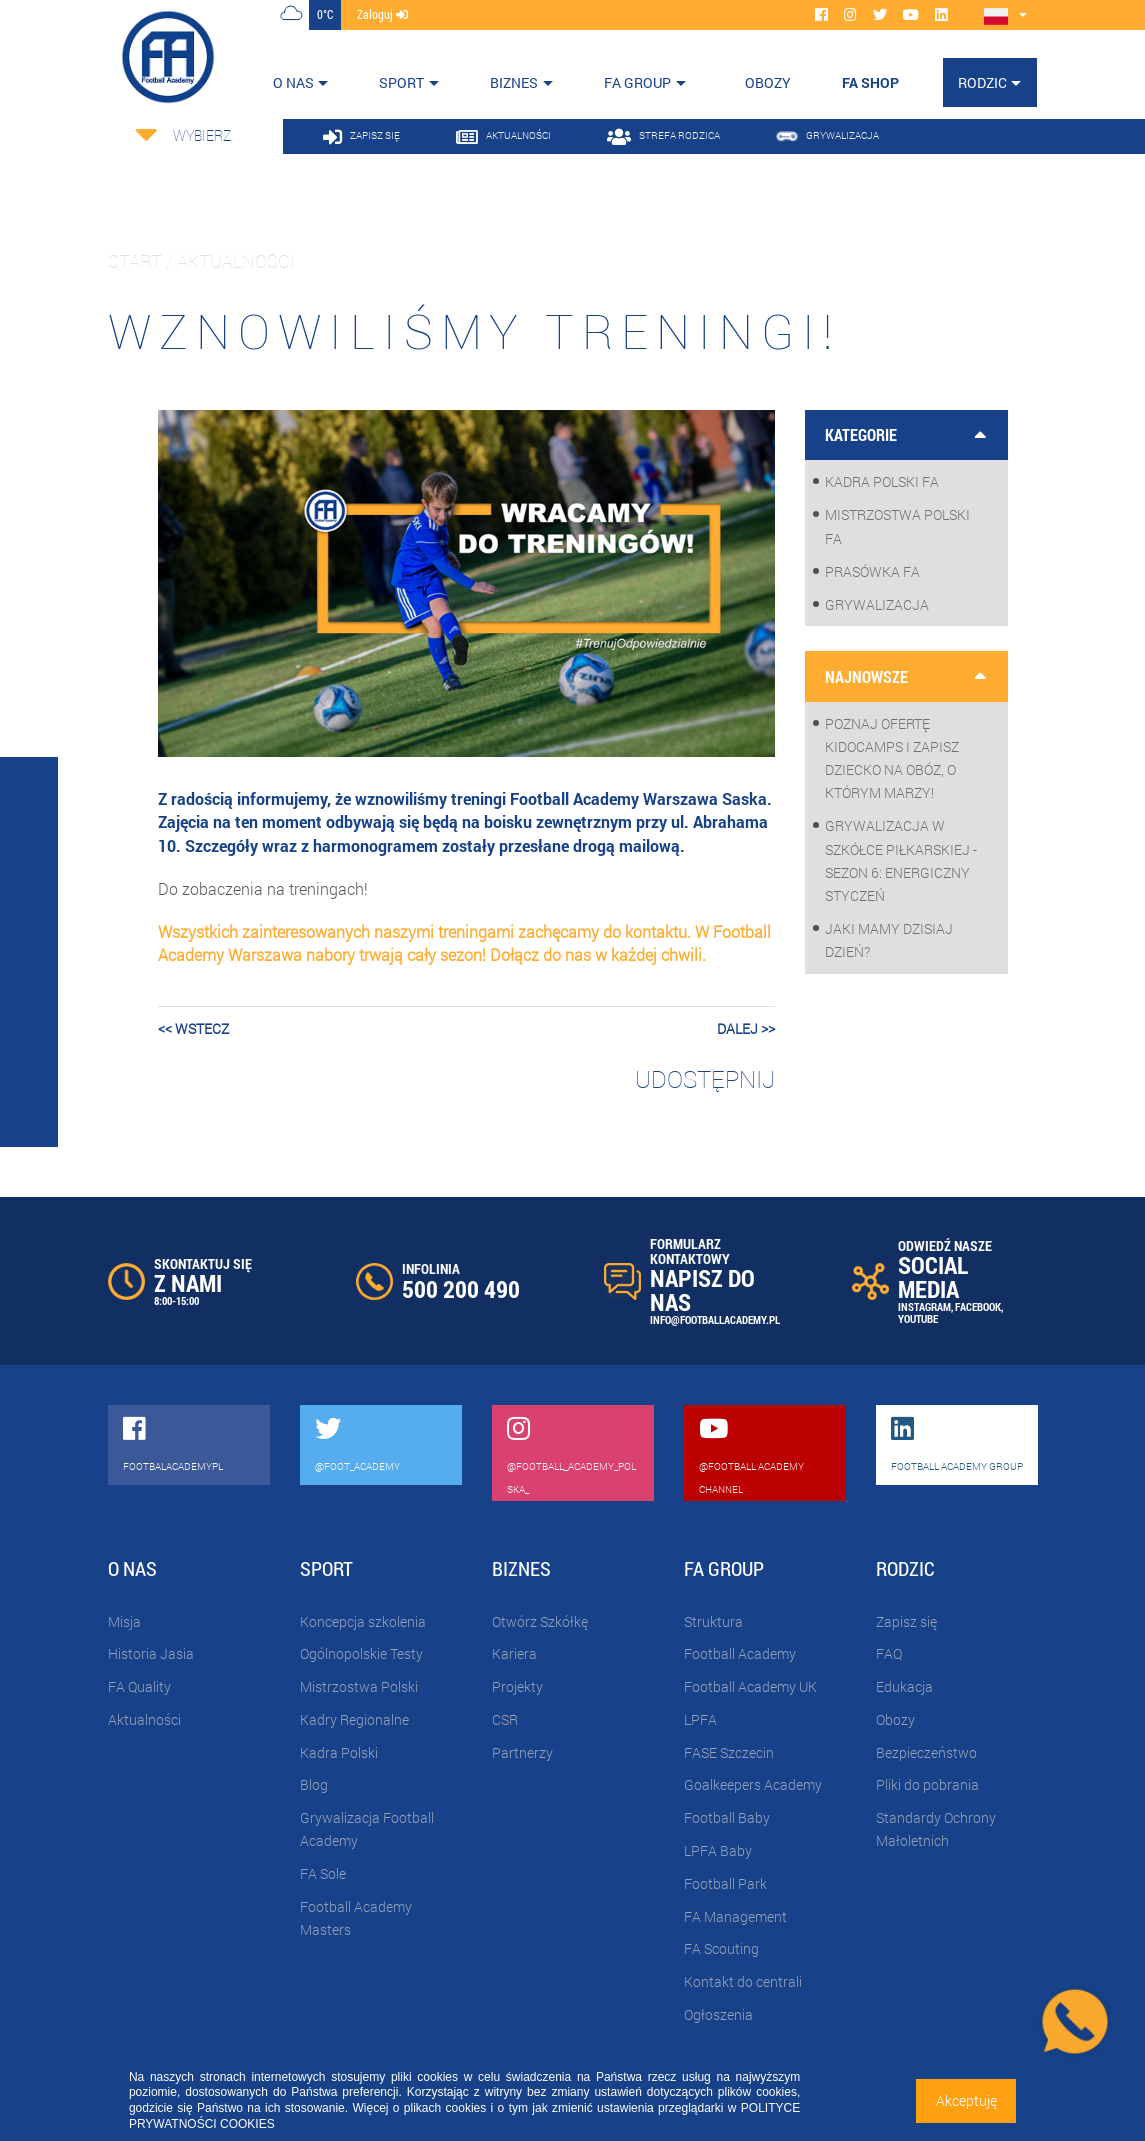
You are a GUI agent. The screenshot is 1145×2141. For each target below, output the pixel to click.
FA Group (637, 82)
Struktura (713, 1621)
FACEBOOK (978, 1306)
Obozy (895, 1719)
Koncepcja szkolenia (363, 1621)
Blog (314, 1784)
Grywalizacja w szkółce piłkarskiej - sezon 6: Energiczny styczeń (901, 860)
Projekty (517, 1686)
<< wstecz (193, 1028)
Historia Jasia (151, 1653)
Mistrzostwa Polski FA (897, 526)
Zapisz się (906, 1621)
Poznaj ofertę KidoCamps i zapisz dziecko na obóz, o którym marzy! (892, 758)
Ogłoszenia (718, 2014)
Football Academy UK (750, 1686)
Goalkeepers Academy (753, 1784)
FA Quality (139, 1686)
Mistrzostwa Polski (359, 1686)
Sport (401, 82)
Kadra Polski (339, 1752)
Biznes (514, 82)
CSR (505, 1719)
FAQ (889, 1653)
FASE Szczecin (729, 1752)
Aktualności (144, 1719)
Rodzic (982, 82)
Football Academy (740, 1653)
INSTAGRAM (924, 1306)
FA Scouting (721, 1948)
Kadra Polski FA (882, 481)
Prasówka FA (872, 571)
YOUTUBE (918, 1318)
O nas (293, 82)
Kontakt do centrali (743, 1981)
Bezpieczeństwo (926, 1752)
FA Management (735, 1916)
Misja (124, 1621)
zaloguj (382, 14)
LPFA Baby (718, 1850)
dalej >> (746, 1028)
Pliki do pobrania (927, 1784)
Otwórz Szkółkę (540, 1621)
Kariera (514, 1653)
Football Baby (727, 1817)
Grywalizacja (877, 604)
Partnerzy (522, 1752)
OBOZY (768, 82)
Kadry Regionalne (354, 1719)
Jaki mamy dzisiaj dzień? (889, 940)
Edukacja (904, 1686)
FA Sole (323, 1873)
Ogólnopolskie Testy (361, 1653)
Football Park (725, 1883)
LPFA (700, 1719)
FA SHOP (870, 82)
